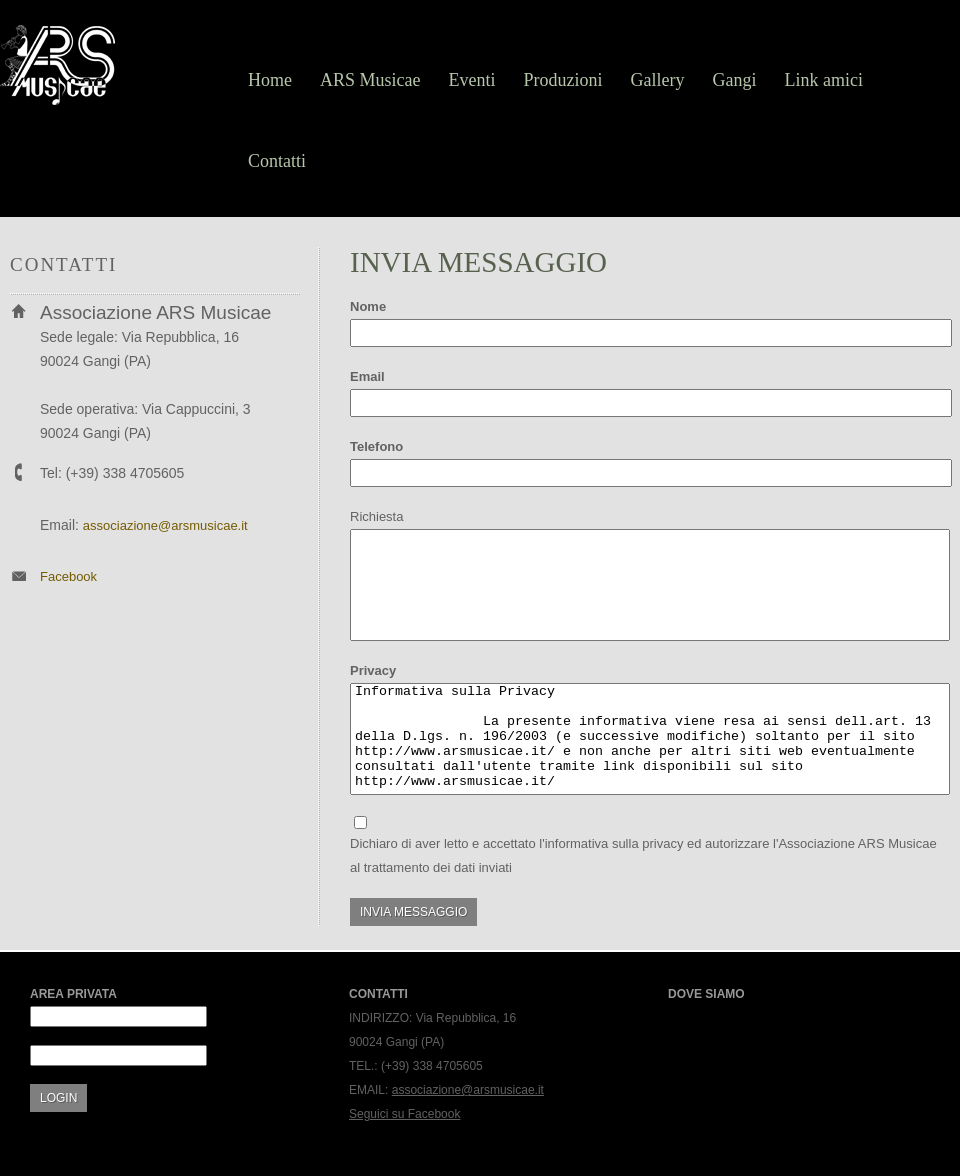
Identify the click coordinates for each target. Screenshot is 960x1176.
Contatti (277, 161)
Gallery (658, 80)
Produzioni (563, 80)
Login (58, 1098)
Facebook (68, 576)
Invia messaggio (413, 912)
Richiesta (376, 516)
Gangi (734, 80)
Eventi (472, 80)
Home (270, 80)
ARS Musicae (370, 80)
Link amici (823, 80)
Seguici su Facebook (404, 1114)
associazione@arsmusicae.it (165, 525)
